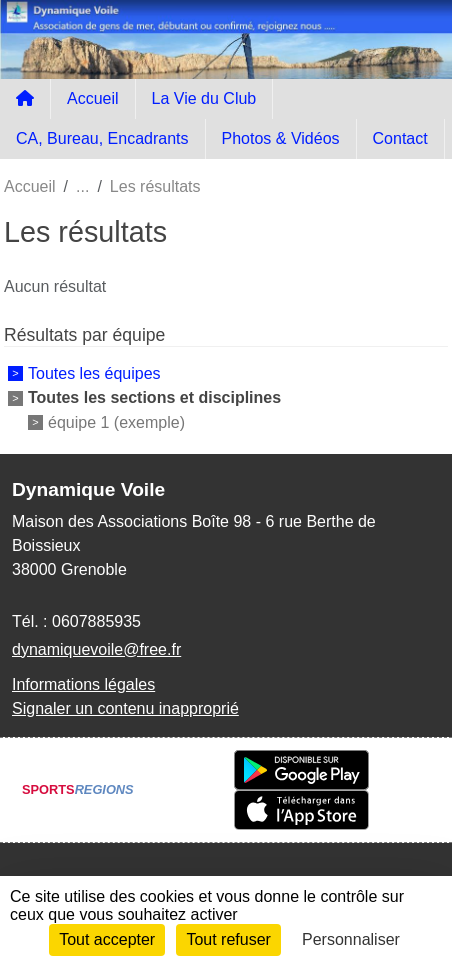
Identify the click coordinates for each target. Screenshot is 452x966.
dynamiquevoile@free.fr (96, 649)
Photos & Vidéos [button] (281, 138)
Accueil (93, 98)
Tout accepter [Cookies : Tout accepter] (107, 939)
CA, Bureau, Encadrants (102, 138)
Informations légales (83, 684)
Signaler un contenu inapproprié (125, 708)
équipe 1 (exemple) (116, 421)
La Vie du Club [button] (204, 98)
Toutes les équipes (94, 373)
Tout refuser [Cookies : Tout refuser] (228, 939)
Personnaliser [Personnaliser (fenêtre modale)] (351, 939)
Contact (400, 138)
